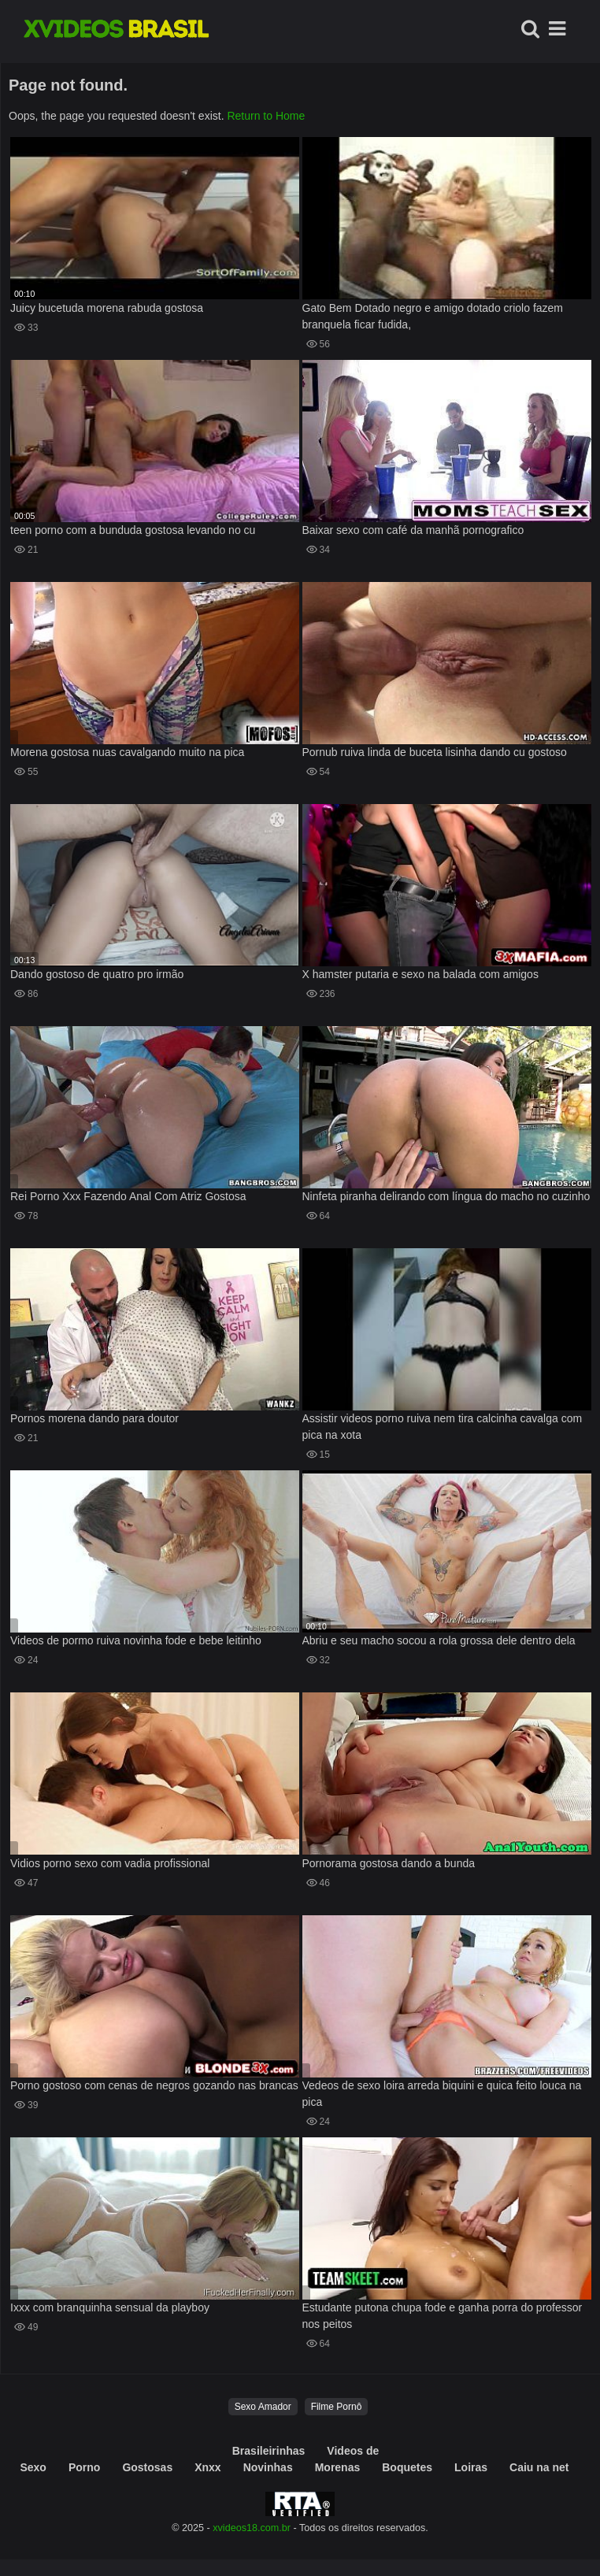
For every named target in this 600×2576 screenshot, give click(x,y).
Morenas (338, 2467)
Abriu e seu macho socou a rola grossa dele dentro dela (439, 1640)
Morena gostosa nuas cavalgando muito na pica (127, 752)
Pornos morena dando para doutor (94, 1418)
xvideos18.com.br (252, 2527)
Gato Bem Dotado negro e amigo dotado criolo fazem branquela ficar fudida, (433, 316)
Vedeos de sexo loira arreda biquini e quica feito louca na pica (442, 2093)
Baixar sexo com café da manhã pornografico (413, 530)
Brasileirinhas (269, 2450)
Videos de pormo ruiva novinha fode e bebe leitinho (135, 1640)
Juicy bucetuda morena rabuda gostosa (106, 308)
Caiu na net (539, 2467)
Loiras (470, 2467)
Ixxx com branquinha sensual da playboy (109, 2307)
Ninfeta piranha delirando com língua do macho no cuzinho (446, 1196)
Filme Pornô (336, 2406)
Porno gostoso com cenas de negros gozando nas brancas (154, 2085)
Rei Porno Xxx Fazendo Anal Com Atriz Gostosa (128, 1196)
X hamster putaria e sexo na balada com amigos (420, 974)
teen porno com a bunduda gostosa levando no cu (132, 530)
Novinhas (268, 2467)
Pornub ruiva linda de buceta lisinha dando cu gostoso (434, 752)
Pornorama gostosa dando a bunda (389, 1863)
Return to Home (266, 115)
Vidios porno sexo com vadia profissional (109, 1863)
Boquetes (407, 2467)
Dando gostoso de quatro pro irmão (96, 974)
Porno (84, 2467)
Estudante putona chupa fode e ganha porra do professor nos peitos (442, 2315)
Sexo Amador (263, 2406)
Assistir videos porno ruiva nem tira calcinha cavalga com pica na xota (442, 1426)
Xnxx (207, 2467)
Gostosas (147, 2467)
